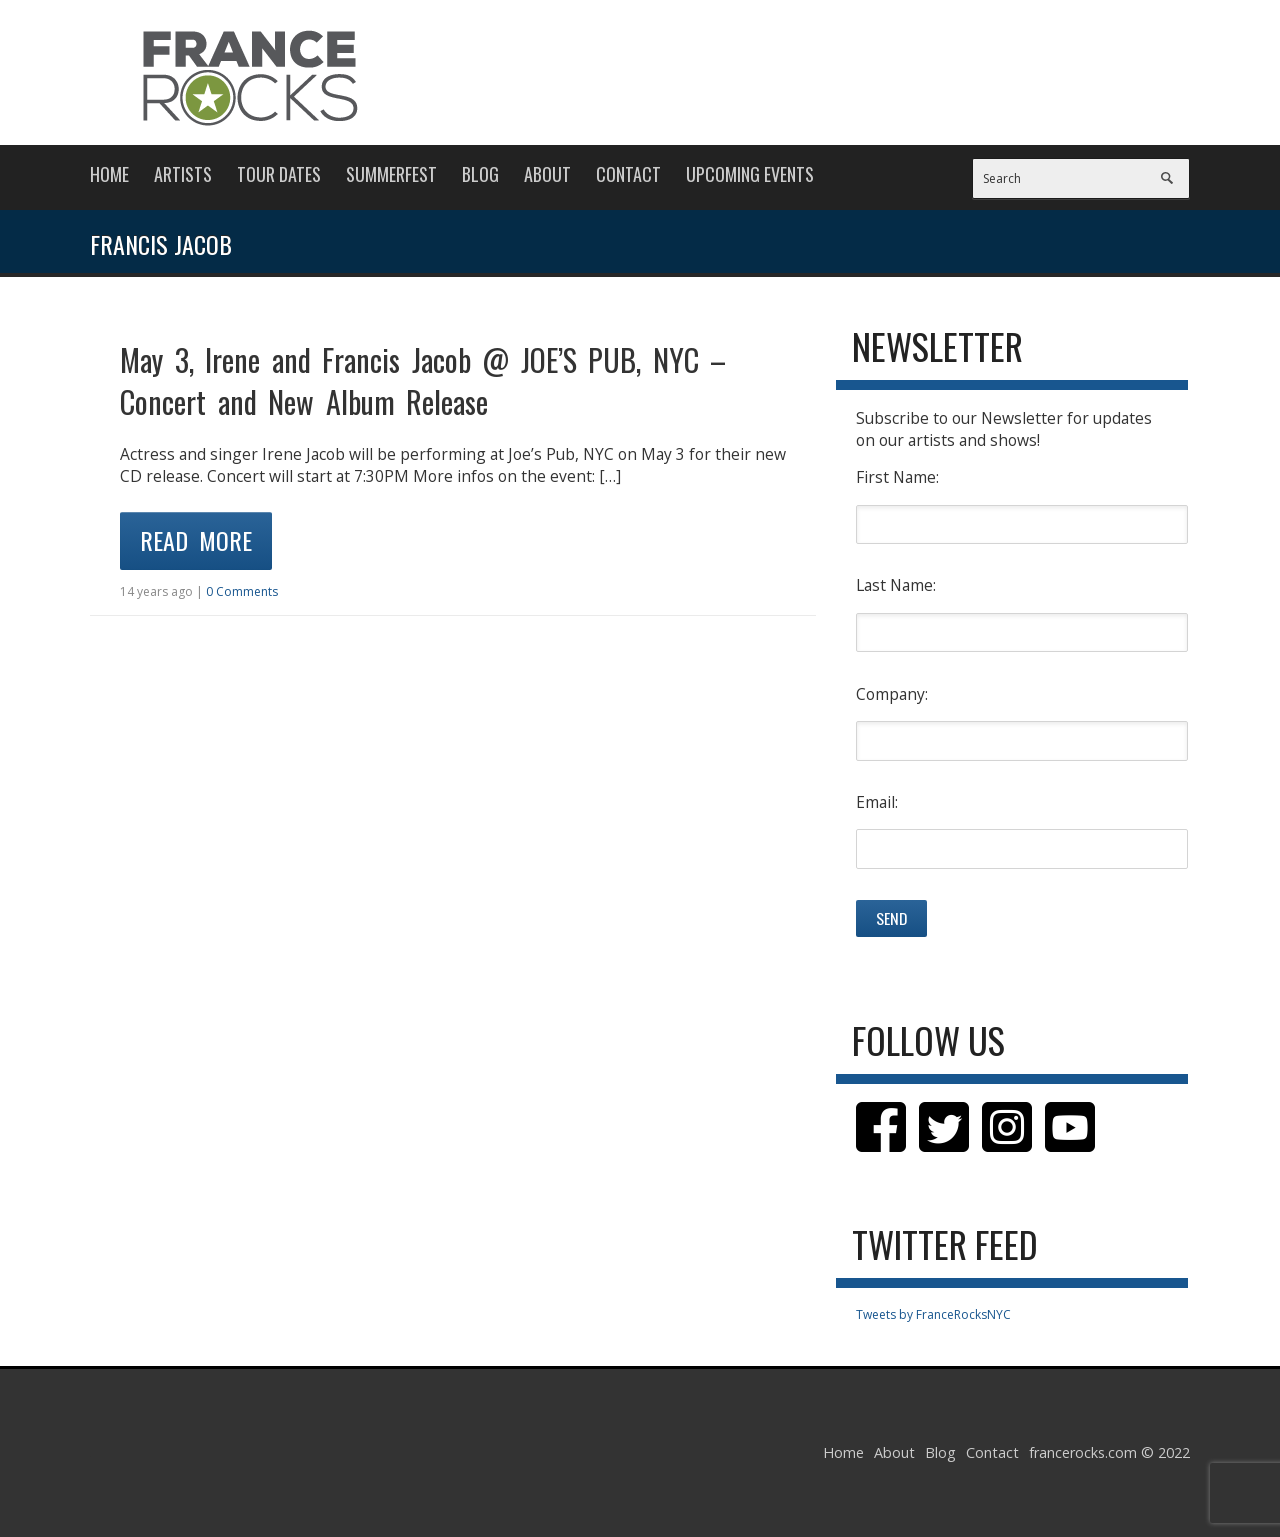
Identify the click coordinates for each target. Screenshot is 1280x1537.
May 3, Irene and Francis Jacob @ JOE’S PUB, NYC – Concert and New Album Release (423, 380)
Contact (628, 174)
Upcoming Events (750, 174)
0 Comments (242, 591)
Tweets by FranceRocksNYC (933, 1314)
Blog (480, 174)
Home (109, 174)
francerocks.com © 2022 (1109, 1452)
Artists (183, 174)
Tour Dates (279, 174)
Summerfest (391, 174)
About (547, 174)
